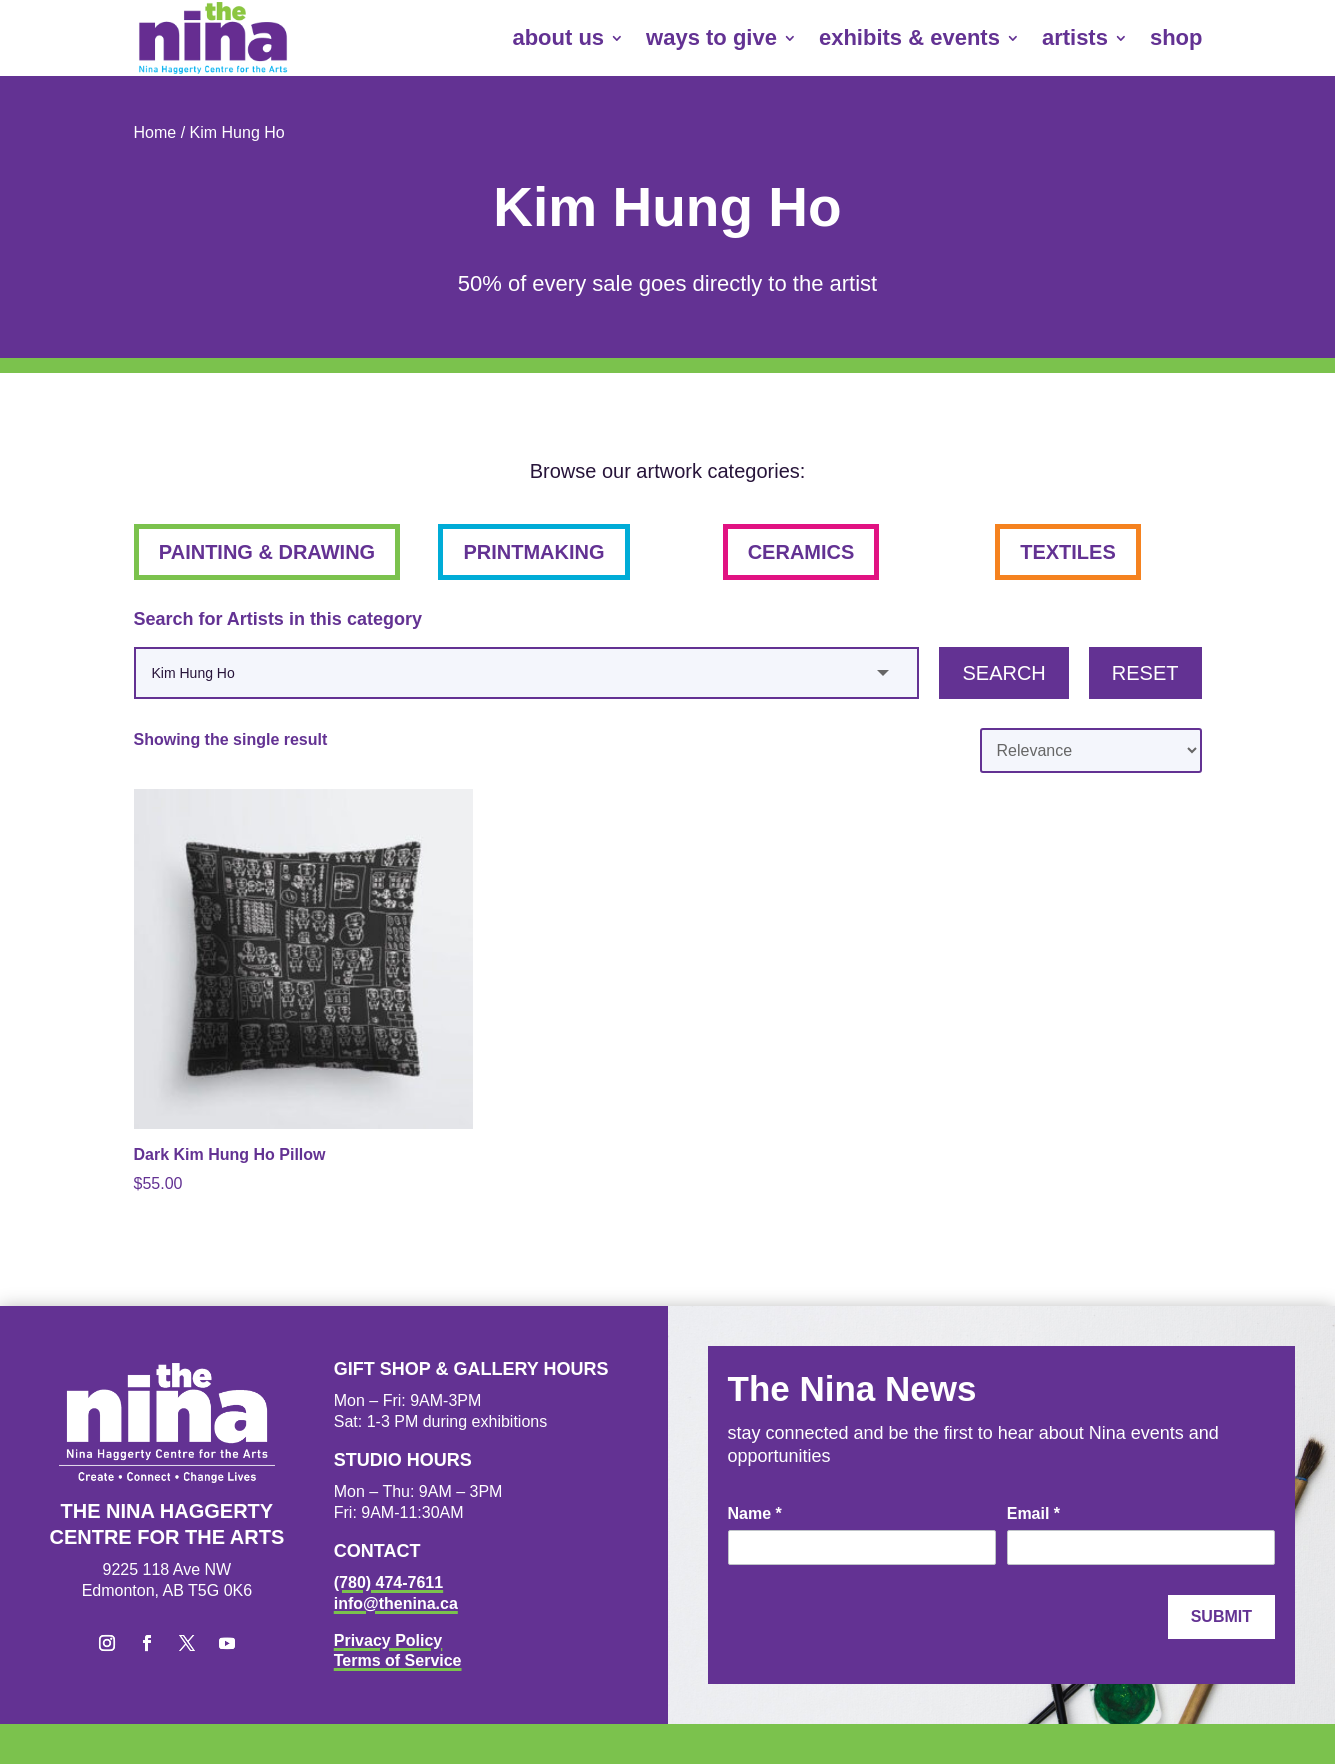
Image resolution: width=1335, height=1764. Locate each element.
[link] (213, 38)
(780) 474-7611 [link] (388, 1582)
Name (755, 1513)
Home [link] (155, 132)
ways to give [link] (711, 37)
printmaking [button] (533, 552)
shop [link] (1176, 37)
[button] (107, 1643)
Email (1033, 1513)
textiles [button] (1068, 552)
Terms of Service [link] (398, 1660)
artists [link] (1075, 37)
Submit (1221, 1616)
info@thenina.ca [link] (396, 1603)
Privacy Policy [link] (388, 1640)
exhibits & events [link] (909, 37)
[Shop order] (1091, 750)
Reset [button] (1145, 673)
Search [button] (1003, 673)
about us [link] (558, 37)
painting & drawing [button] (267, 552)
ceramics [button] (801, 552)
